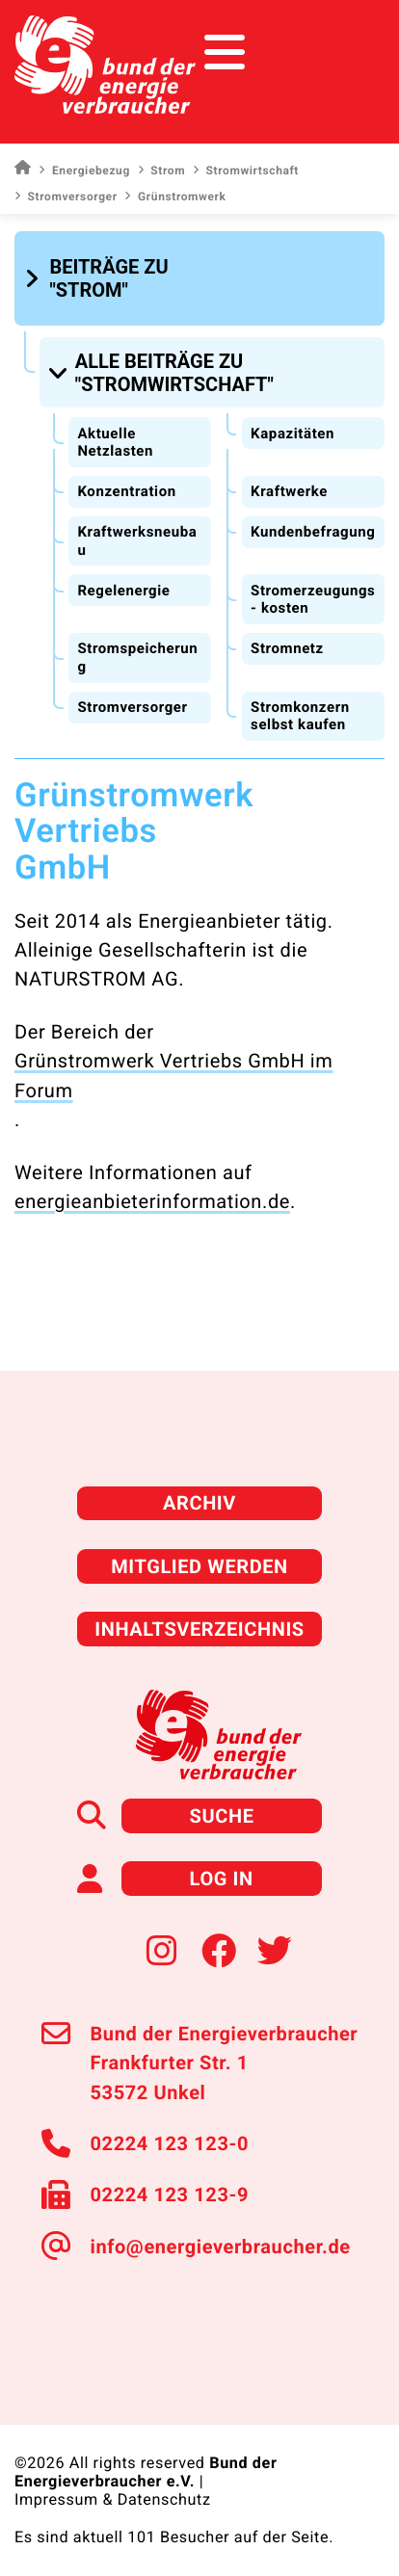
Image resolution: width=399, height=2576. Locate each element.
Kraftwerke (289, 491)
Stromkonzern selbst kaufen (300, 716)
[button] (117, 278)
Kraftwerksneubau (137, 541)
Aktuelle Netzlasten (115, 442)
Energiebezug (84, 170)
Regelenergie (123, 590)
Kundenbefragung (313, 531)
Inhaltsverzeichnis (199, 1629)
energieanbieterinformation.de (152, 1201)
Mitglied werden (199, 1566)
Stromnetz (287, 648)
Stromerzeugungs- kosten (313, 600)
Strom (161, 170)
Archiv (199, 1502)
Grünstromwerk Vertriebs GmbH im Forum (173, 1075)
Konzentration (126, 491)
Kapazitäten (292, 433)
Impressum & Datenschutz (112, 2499)
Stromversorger (66, 196)
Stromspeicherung (137, 657)
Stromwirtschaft (246, 170)
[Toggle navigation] (348, 52)
